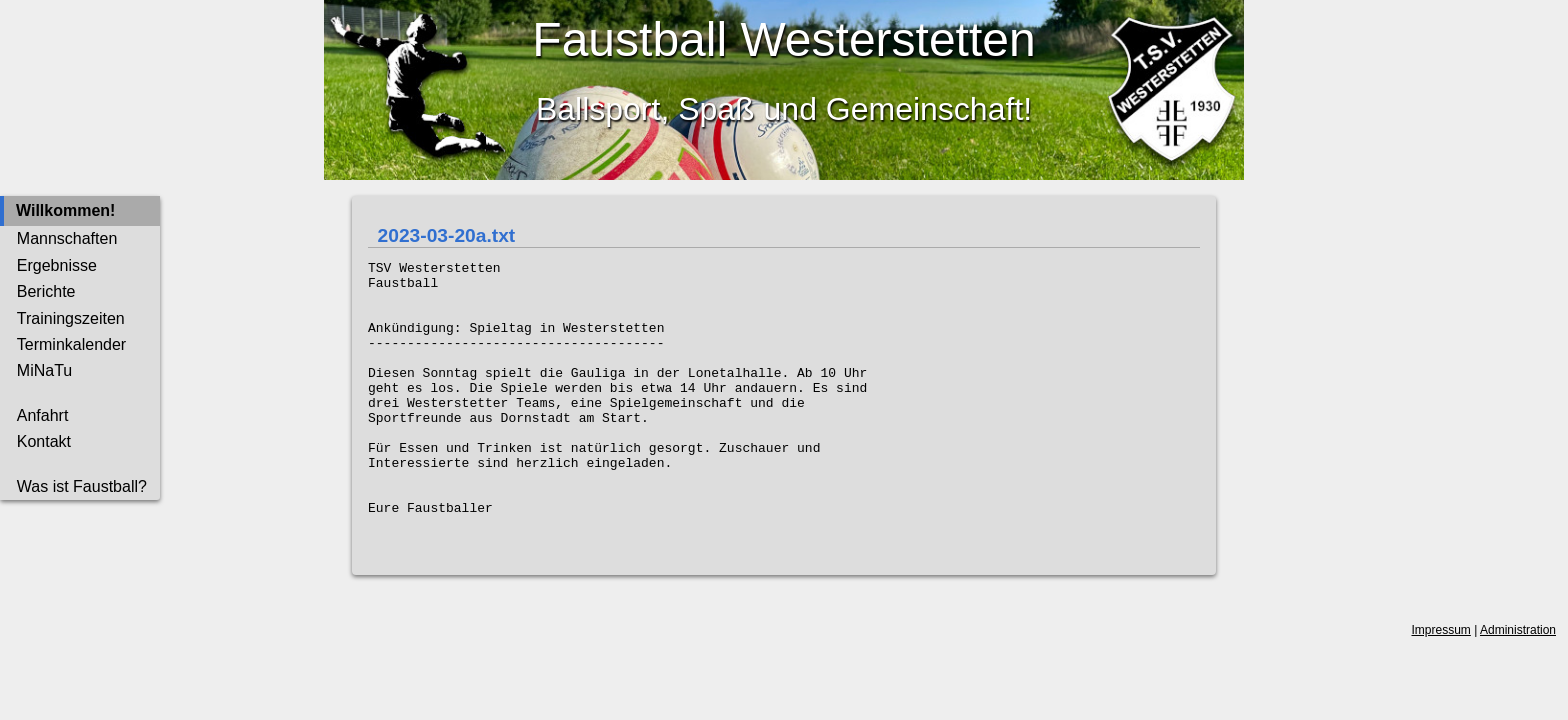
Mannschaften (67, 238)
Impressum (1441, 687)
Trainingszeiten (71, 318)
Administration (1518, 687)
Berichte (46, 291)
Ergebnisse (57, 265)
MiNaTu (44, 370)
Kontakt (44, 441)
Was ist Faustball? (82, 486)
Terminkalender (71, 344)
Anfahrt (43, 415)
